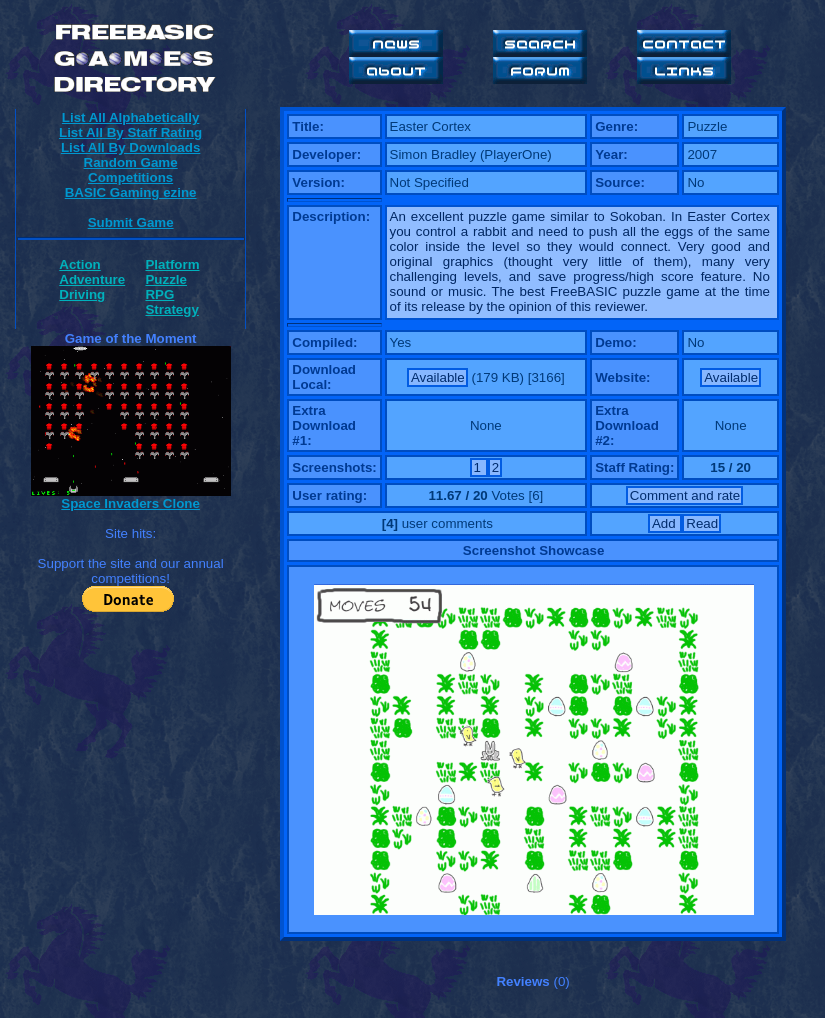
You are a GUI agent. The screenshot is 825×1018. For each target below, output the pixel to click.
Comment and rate (685, 495)
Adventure (92, 279)
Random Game (131, 162)
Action (79, 264)
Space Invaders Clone (130, 503)
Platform (172, 264)
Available (438, 377)
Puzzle (165, 279)
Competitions (130, 177)
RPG (159, 294)
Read (702, 523)
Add (665, 523)
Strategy (171, 309)
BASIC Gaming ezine (131, 192)
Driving (82, 294)
